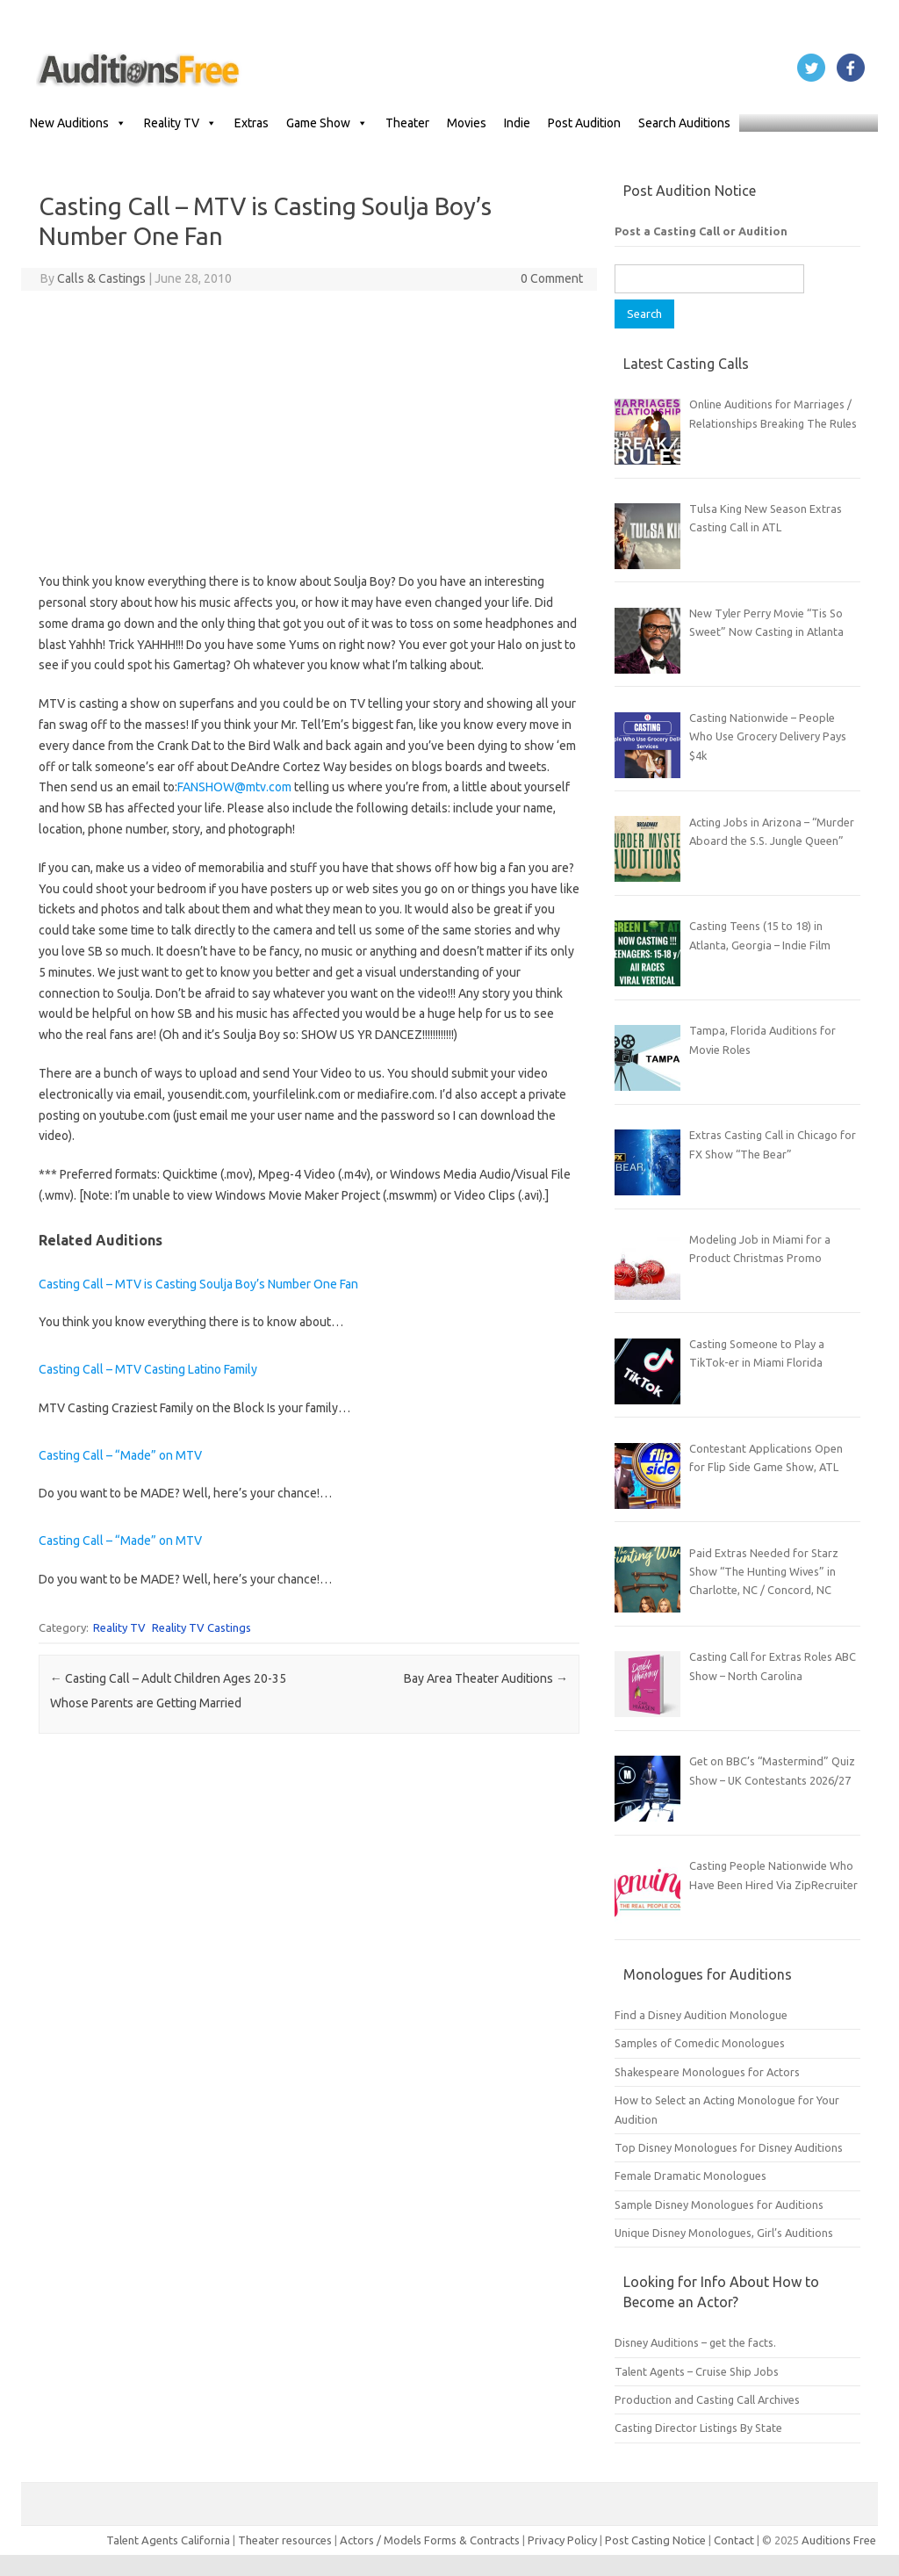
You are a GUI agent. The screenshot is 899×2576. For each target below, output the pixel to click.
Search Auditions (684, 123)
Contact (735, 2540)
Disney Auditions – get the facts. (695, 2342)
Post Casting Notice (655, 2540)
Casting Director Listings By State (698, 2427)
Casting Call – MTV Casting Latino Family (148, 1369)
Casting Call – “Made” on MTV (120, 1455)
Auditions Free (839, 2540)
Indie (517, 123)
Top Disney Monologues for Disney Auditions (729, 2147)
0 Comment (552, 278)
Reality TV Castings (201, 1627)
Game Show (327, 123)
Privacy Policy (564, 2540)
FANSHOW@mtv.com (234, 787)
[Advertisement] (309, 431)
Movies (466, 123)
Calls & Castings (101, 278)
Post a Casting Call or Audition (701, 231)
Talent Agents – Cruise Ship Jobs (697, 2371)
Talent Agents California (168, 2540)
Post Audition (584, 123)
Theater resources (285, 2540)
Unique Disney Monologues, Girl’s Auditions (724, 2232)
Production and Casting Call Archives (707, 2399)
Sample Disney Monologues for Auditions (719, 2204)
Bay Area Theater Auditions (486, 1678)
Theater (407, 123)
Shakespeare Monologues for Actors (707, 2072)
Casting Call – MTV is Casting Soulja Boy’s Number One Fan (198, 1284)
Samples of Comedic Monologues (700, 2043)
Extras (251, 123)
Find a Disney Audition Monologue (701, 2015)
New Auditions (78, 123)
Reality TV (180, 123)
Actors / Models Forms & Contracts (430, 2540)
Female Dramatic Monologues (690, 2175)
